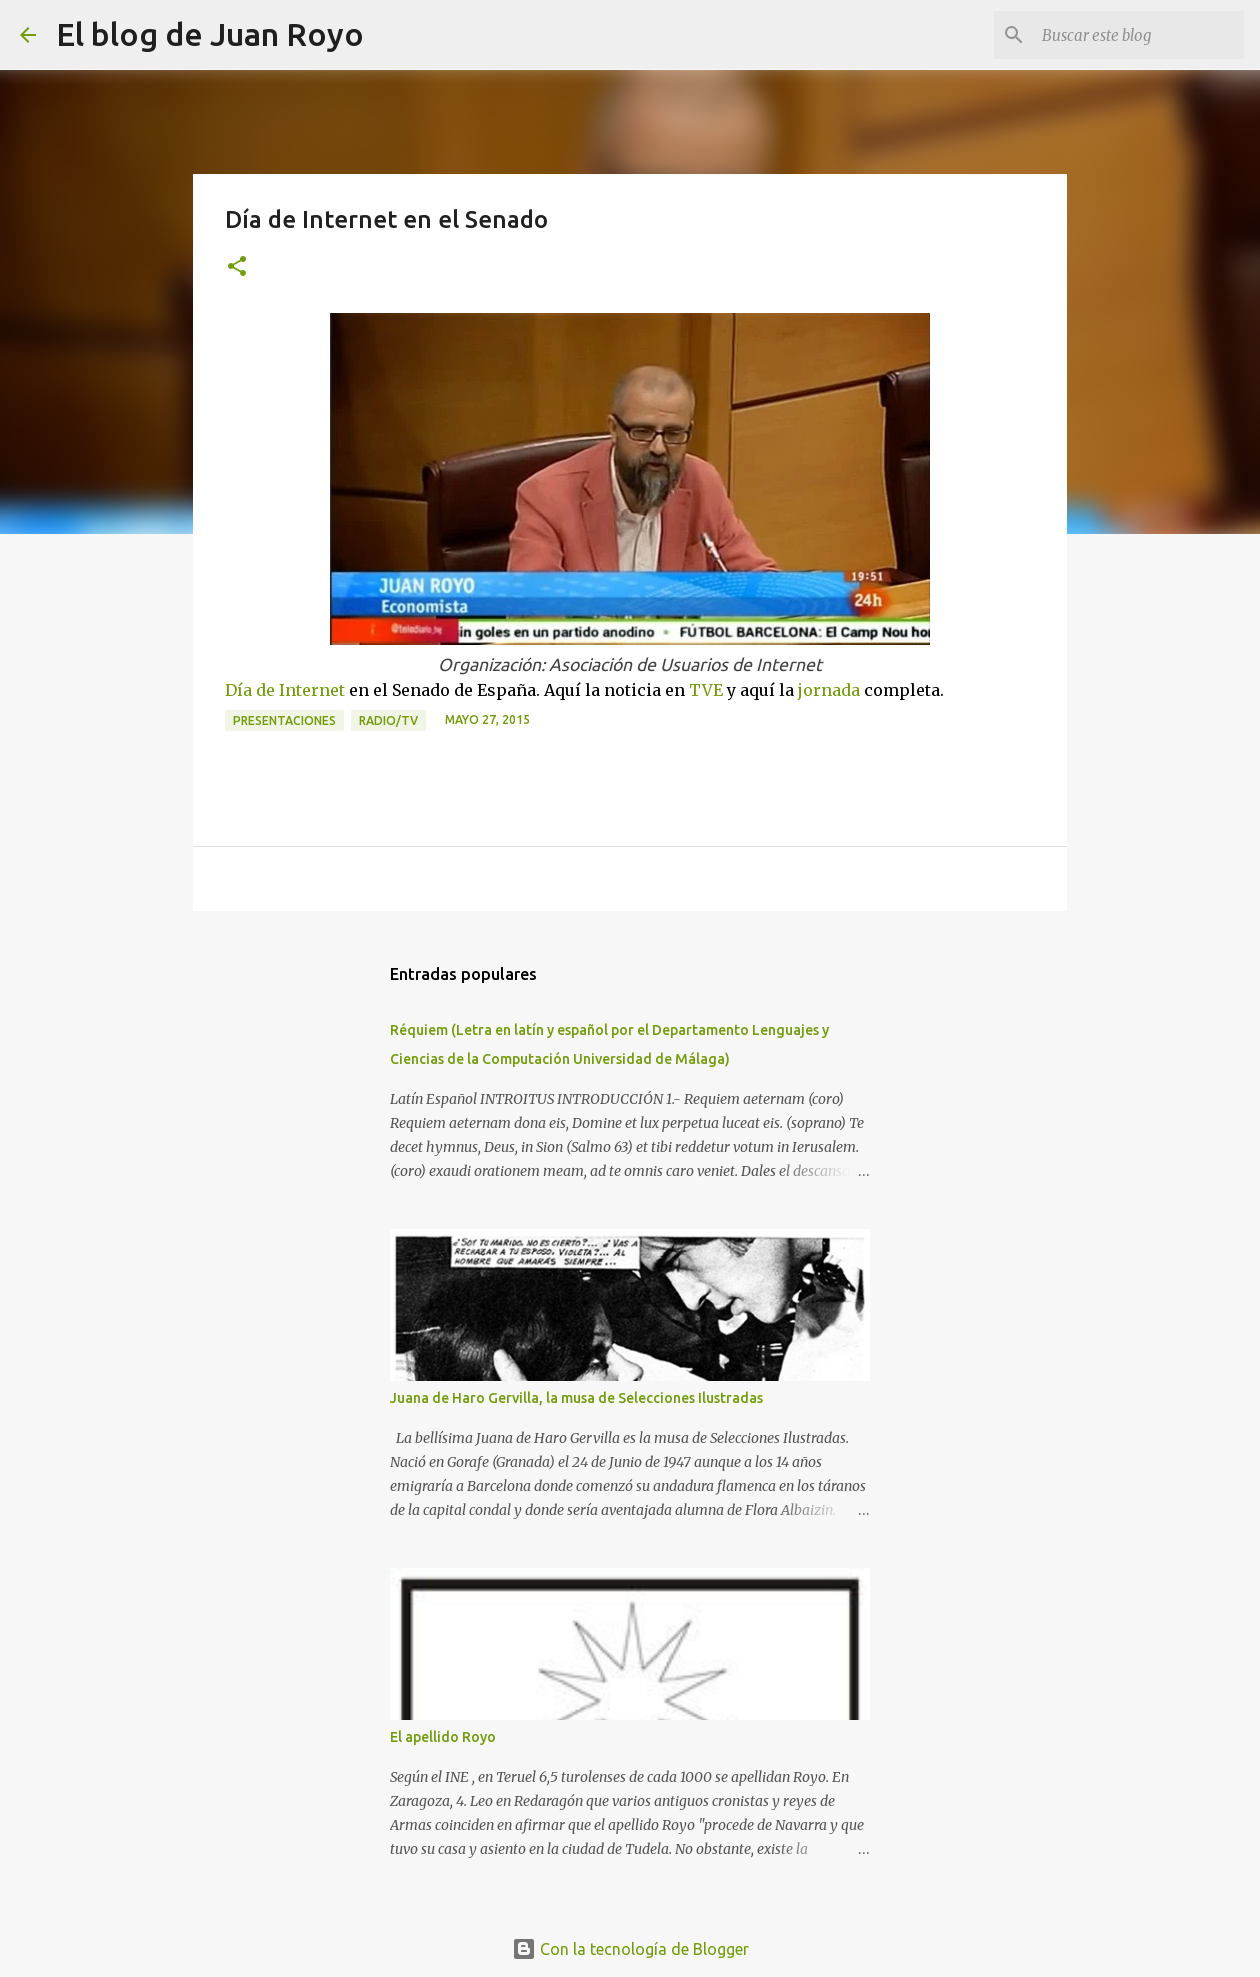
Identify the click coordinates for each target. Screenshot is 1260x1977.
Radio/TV (388, 720)
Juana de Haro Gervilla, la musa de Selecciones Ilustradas (576, 1398)
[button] (237, 267)
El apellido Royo (443, 1737)
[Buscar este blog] (1139, 35)
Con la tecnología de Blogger (630, 1949)
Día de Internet (285, 690)
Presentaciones (284, 720)
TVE (706, 690)
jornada (829, 690)
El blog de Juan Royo (210, 34)
